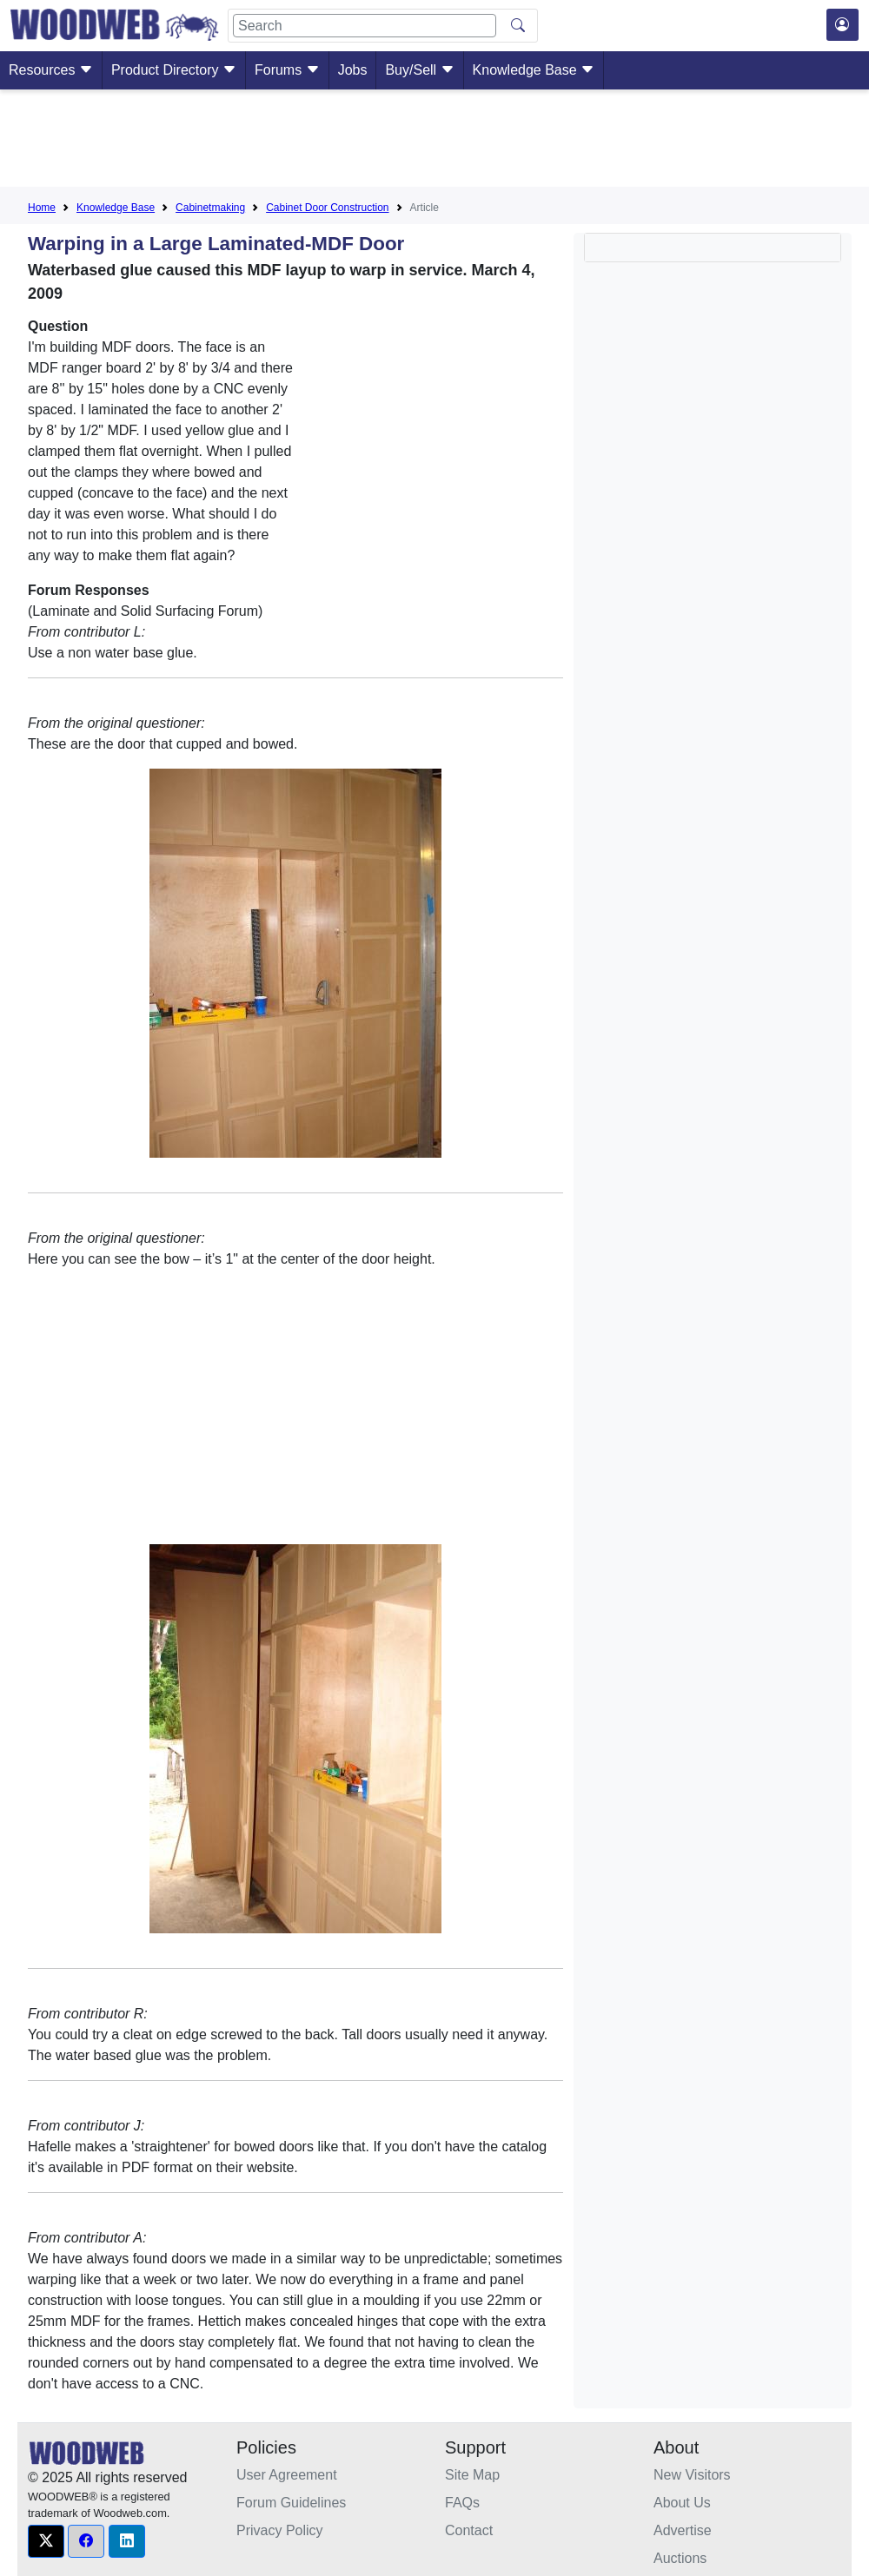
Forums (287, 70)
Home (42, 207)
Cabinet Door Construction (327, 207)
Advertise (682, 2530)
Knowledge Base (534, 70)
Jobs (353, 70)
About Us (682, 2502)
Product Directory (173, 70)
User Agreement (286, 2474)
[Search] (364, 25)
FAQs (462, 2502)
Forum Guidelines (291, 2502)
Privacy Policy (279, 2530)
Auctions (679, 2558)
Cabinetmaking (210, 207)
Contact (469, 2530)
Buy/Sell (419, 70)
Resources (51, 70)
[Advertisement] (434, 141)
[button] (46, 2541)
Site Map (472, 2474)
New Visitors (692, 2474)
